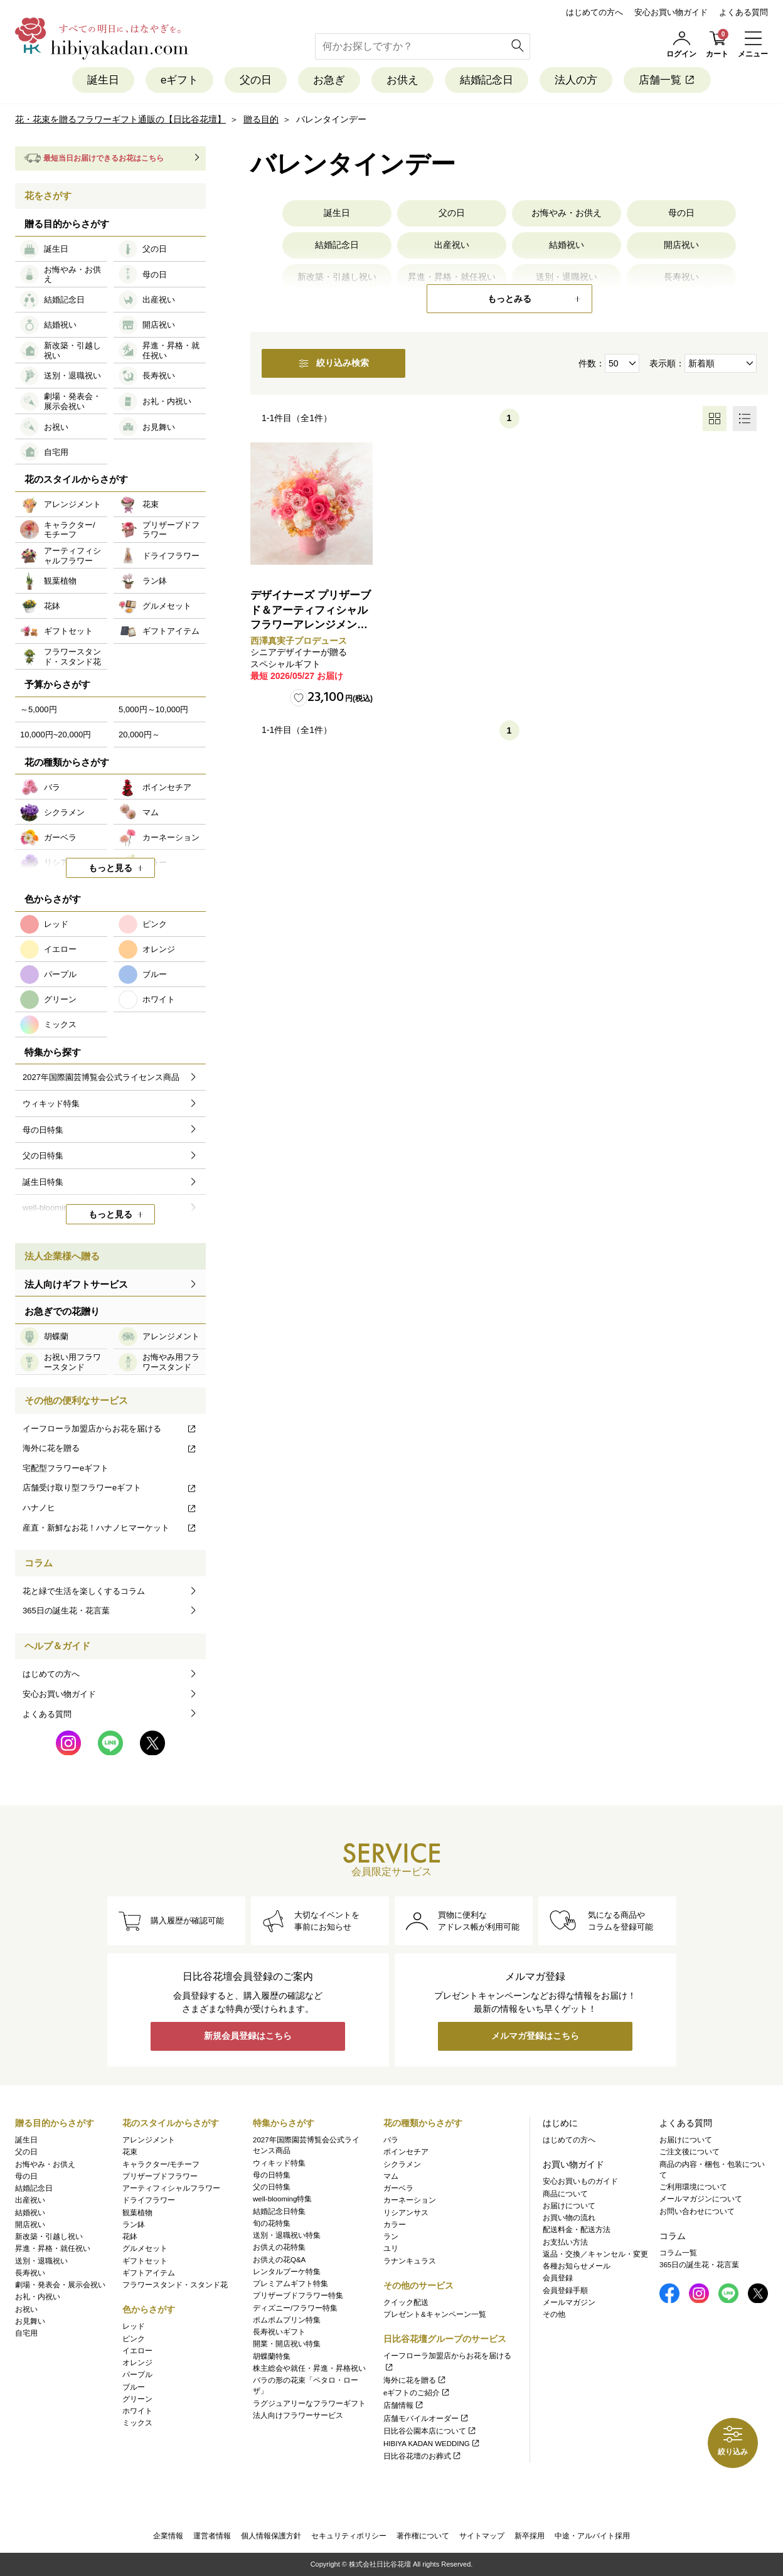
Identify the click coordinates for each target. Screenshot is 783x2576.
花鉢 (129, 2236)
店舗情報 (403, 2405)
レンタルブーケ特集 (287, 2271)
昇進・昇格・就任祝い (52, 2248)
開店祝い (681, 245)
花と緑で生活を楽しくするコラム (84, 1591)
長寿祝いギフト (279, 2332)
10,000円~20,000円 (55, 734)
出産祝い (451, 245)
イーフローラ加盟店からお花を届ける (110, 1428)
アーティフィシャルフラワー (171, 2188)
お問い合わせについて (697, 2211)
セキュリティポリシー (348, 2535)
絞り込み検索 (334, 363)
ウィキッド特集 (279, 2163)
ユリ (390, 2248)
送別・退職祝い (41, 2261)
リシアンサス (406, 2212)
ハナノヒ (110, 1507)
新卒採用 (529, 2535)
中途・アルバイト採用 (592, 2535)
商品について (565, 2194)
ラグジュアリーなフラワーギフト (309, 2403)
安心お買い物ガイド (671, 12)
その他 (554, 2314)
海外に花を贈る (110, 1448)
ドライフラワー (148, 2200)
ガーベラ (398, 2188)
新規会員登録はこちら (248, 2036)
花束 (129, 2152)
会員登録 (558, 2278)
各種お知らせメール (576, 2266)
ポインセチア (406, 2152)
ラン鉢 (133, 2224)
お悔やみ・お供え (566, 213)
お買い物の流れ (569, 2217)
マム (390, 2176)
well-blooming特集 (282, 2199)
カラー (394, 2224)
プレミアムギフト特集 (290, 2283)
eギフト (179, 80)
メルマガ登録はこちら (535, 2036)
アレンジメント (148, 2140)
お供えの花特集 (279, 2247)
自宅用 (26, 2333)
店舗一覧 (667, 80)
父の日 (256, 80)
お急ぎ (329, 80)
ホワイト (137, 2411)
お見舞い (30, 2321)
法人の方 (576, 80)
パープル (137, 2374)
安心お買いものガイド (580, 2181)
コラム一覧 (678, 2253)
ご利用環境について (693, 2187)
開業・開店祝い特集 (287, 2344)
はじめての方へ (594, 12)
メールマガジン (569, 2302)
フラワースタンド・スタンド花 (175, 2285)
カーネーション (409, 2200)
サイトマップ (481, 2535)
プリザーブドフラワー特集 (298, 2295)
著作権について (423, 2535)
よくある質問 (743, 12)
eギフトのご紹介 (416, 2393)
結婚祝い (566, 245)
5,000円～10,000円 (153, 709)
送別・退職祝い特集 (287, 2235)
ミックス (137, 2423)
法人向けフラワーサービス (298, 2415)
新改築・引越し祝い (49, 2236)
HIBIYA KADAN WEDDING (432, 2443)
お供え (402, 80)
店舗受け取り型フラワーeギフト (110, 1487)
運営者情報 (212, 2535)
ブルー (133, 2387)
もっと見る (110, 868)
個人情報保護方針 (271, 2535)
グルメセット (145, 2248)
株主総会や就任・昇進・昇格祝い (309, 2368)
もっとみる (509, 299)
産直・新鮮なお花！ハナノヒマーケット (110, 1527)
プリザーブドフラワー (160, 2176)
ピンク (133, 2339)
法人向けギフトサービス (76, 1284)
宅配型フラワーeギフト (66, 1468)
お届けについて (569, 2206)
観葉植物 (137, 2212)
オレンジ (137, 2362)
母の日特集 (271, 2175)
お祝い (26, 2309)
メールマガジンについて (700, 2199)
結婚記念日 (486, 80)
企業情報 (168, 2535)
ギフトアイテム (148, 2273)
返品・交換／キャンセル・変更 (595, 2254)
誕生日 (103, 80)
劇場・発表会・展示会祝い (60, 2285)
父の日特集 (271, 2187)
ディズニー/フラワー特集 (295, 2308)
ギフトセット (145, 2261)
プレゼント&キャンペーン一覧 (434, 2314)
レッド (133, 2326)
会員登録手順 (565, 2290)
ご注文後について (689, 2152)
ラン (390, 2236)
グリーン (137, 2399)
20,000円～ (139, 734)
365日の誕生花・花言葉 (66, 1610)
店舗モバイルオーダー (426, 2418)
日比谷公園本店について (430, 2431)
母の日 (681, 213)
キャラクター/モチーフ (161, 2164)
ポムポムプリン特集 (287, 2320)
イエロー (137, 2350)
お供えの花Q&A (279, 2259)
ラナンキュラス (409, 2261)
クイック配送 (406, 2302)
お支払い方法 (565, 2242)
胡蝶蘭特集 (271, 2356)
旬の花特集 (271, 2223)
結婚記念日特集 (279, 2211)
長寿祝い (30, 2273)
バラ (390, 2140)
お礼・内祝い (37, 2297)
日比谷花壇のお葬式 (422, 2456)
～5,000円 (38, 709)
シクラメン (402, 2164)
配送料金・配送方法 (576, 2229)
